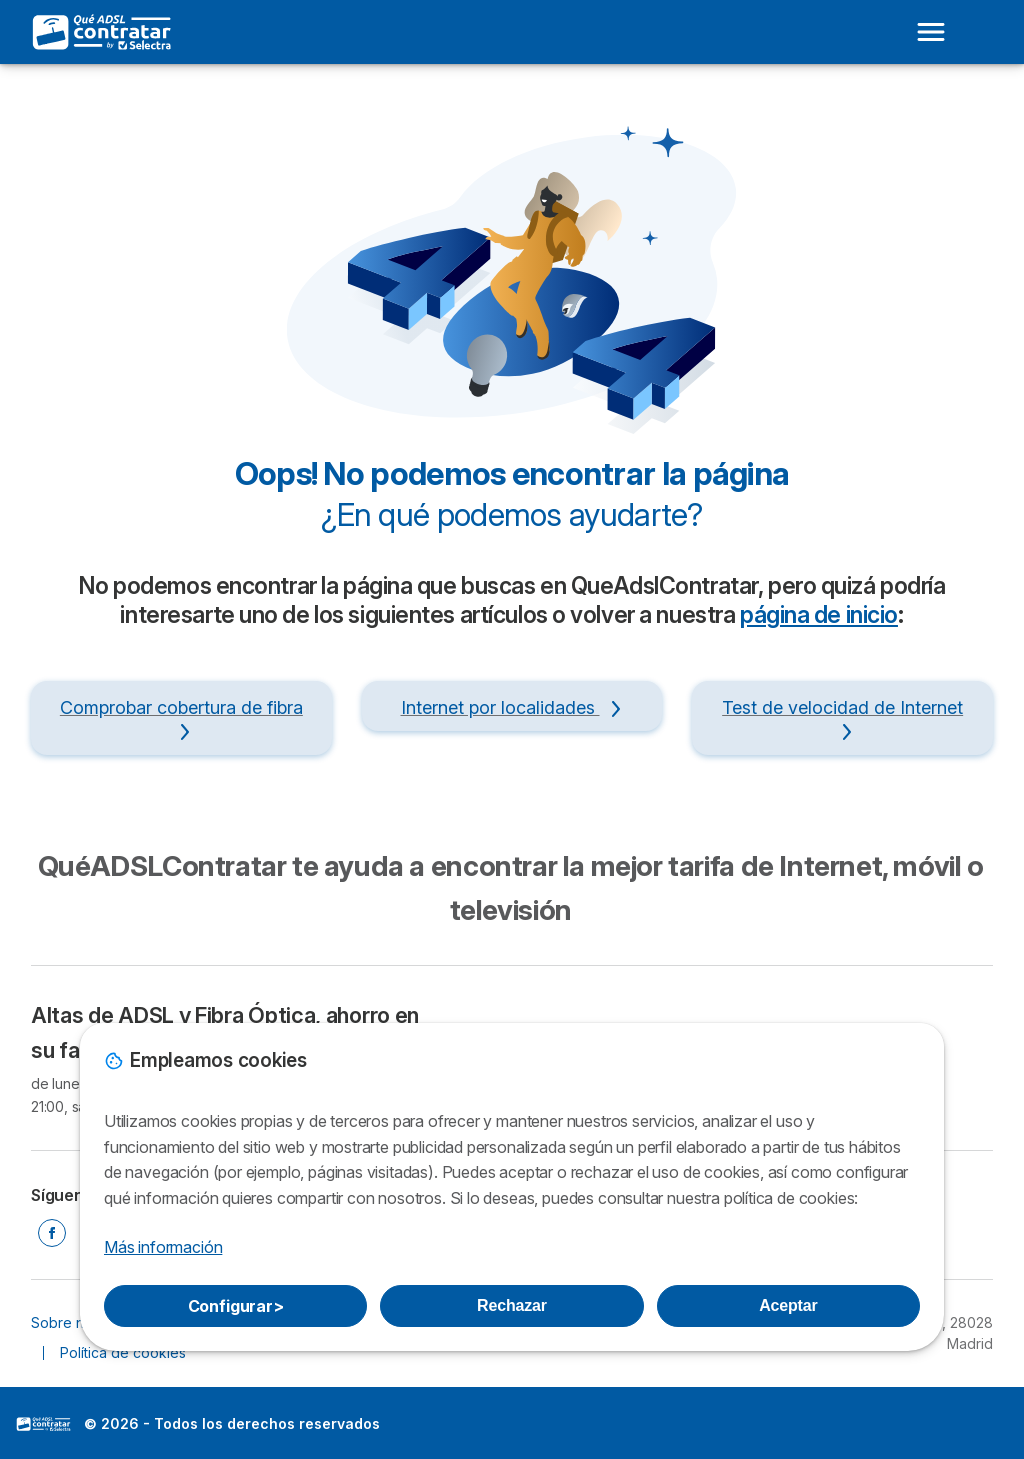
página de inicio (819, 615)
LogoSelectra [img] (44, 1424)
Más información (163, 1247)
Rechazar (512, 1305)
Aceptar (788, 1305)
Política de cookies (123, 1352)
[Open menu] (931, 32)
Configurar (236, 1306)
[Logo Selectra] (103, 32)
